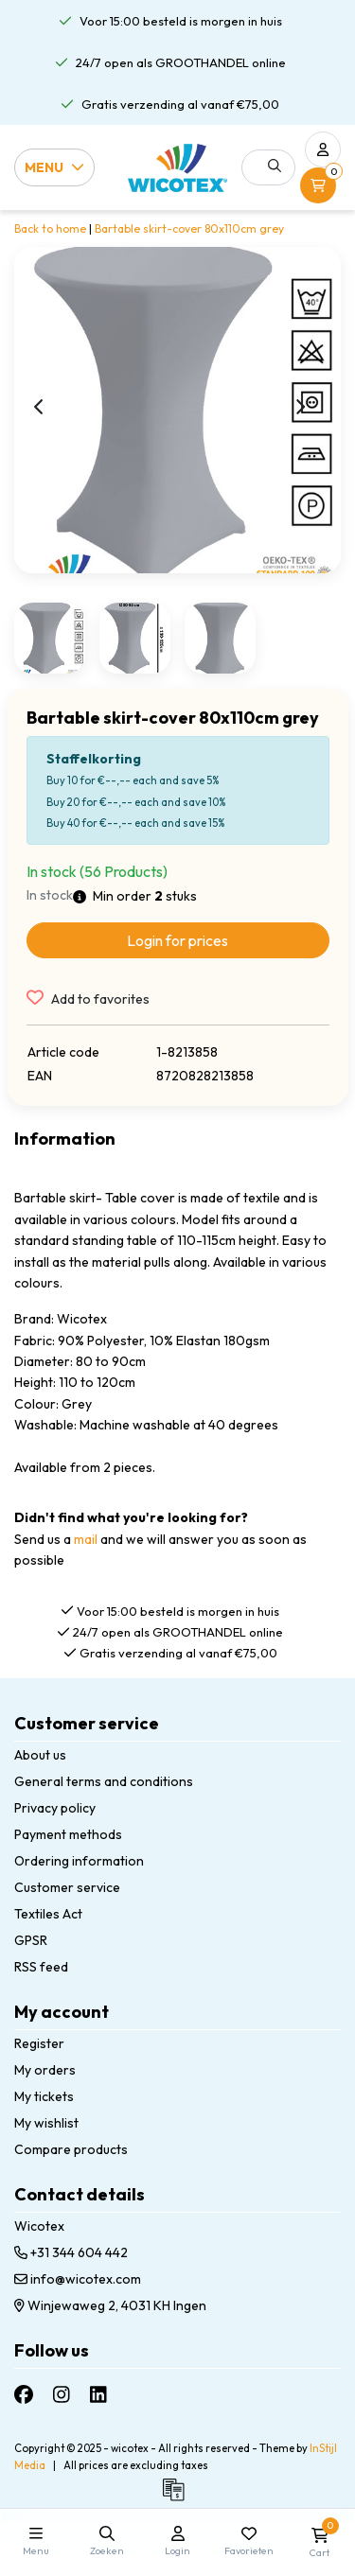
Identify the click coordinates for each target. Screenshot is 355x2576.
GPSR (30, 1940)
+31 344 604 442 (71, 2252)
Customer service (67, 1887)
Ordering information (79, 1860)
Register (39, 2043)
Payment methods (68, 1834)
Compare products (71, 2149)
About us (40, 1754)
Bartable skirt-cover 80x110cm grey (189, 228)
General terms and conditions (103, 1781)
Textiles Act (48, 1913)
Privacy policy (55, 1807)
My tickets (44, 2096)
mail (86, 1539)
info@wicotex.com (77, 2278)
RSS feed (41, 1966)
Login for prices (177, 940)
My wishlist (46, 2122)
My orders (45, 2069)
